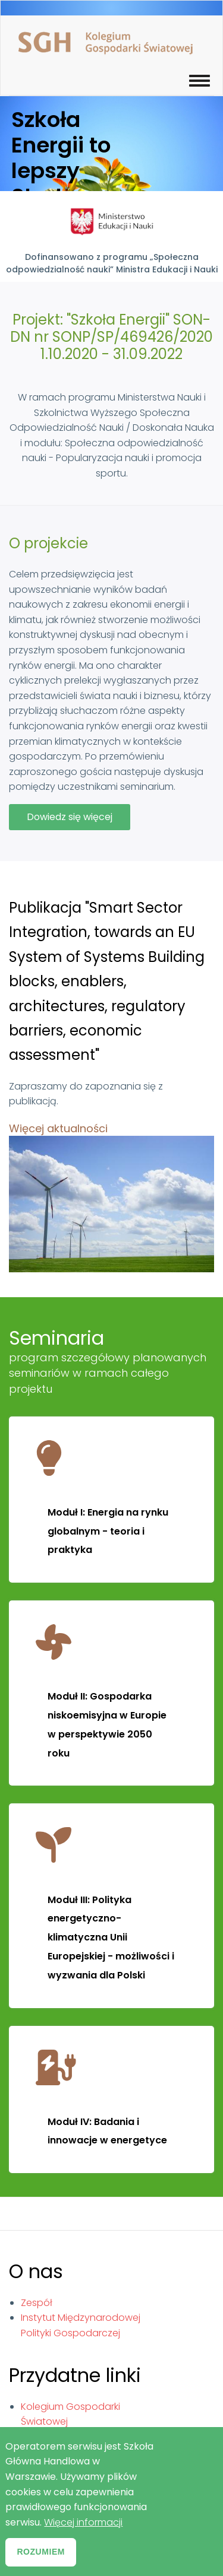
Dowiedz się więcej (78, 820)
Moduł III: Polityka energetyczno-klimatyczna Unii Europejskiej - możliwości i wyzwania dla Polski (111, 1937)
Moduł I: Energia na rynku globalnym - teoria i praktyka (108, 1531)
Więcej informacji (83, 2534)
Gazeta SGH (49, 2437)
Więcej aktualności (58, 1128)
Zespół (36, 2303)
